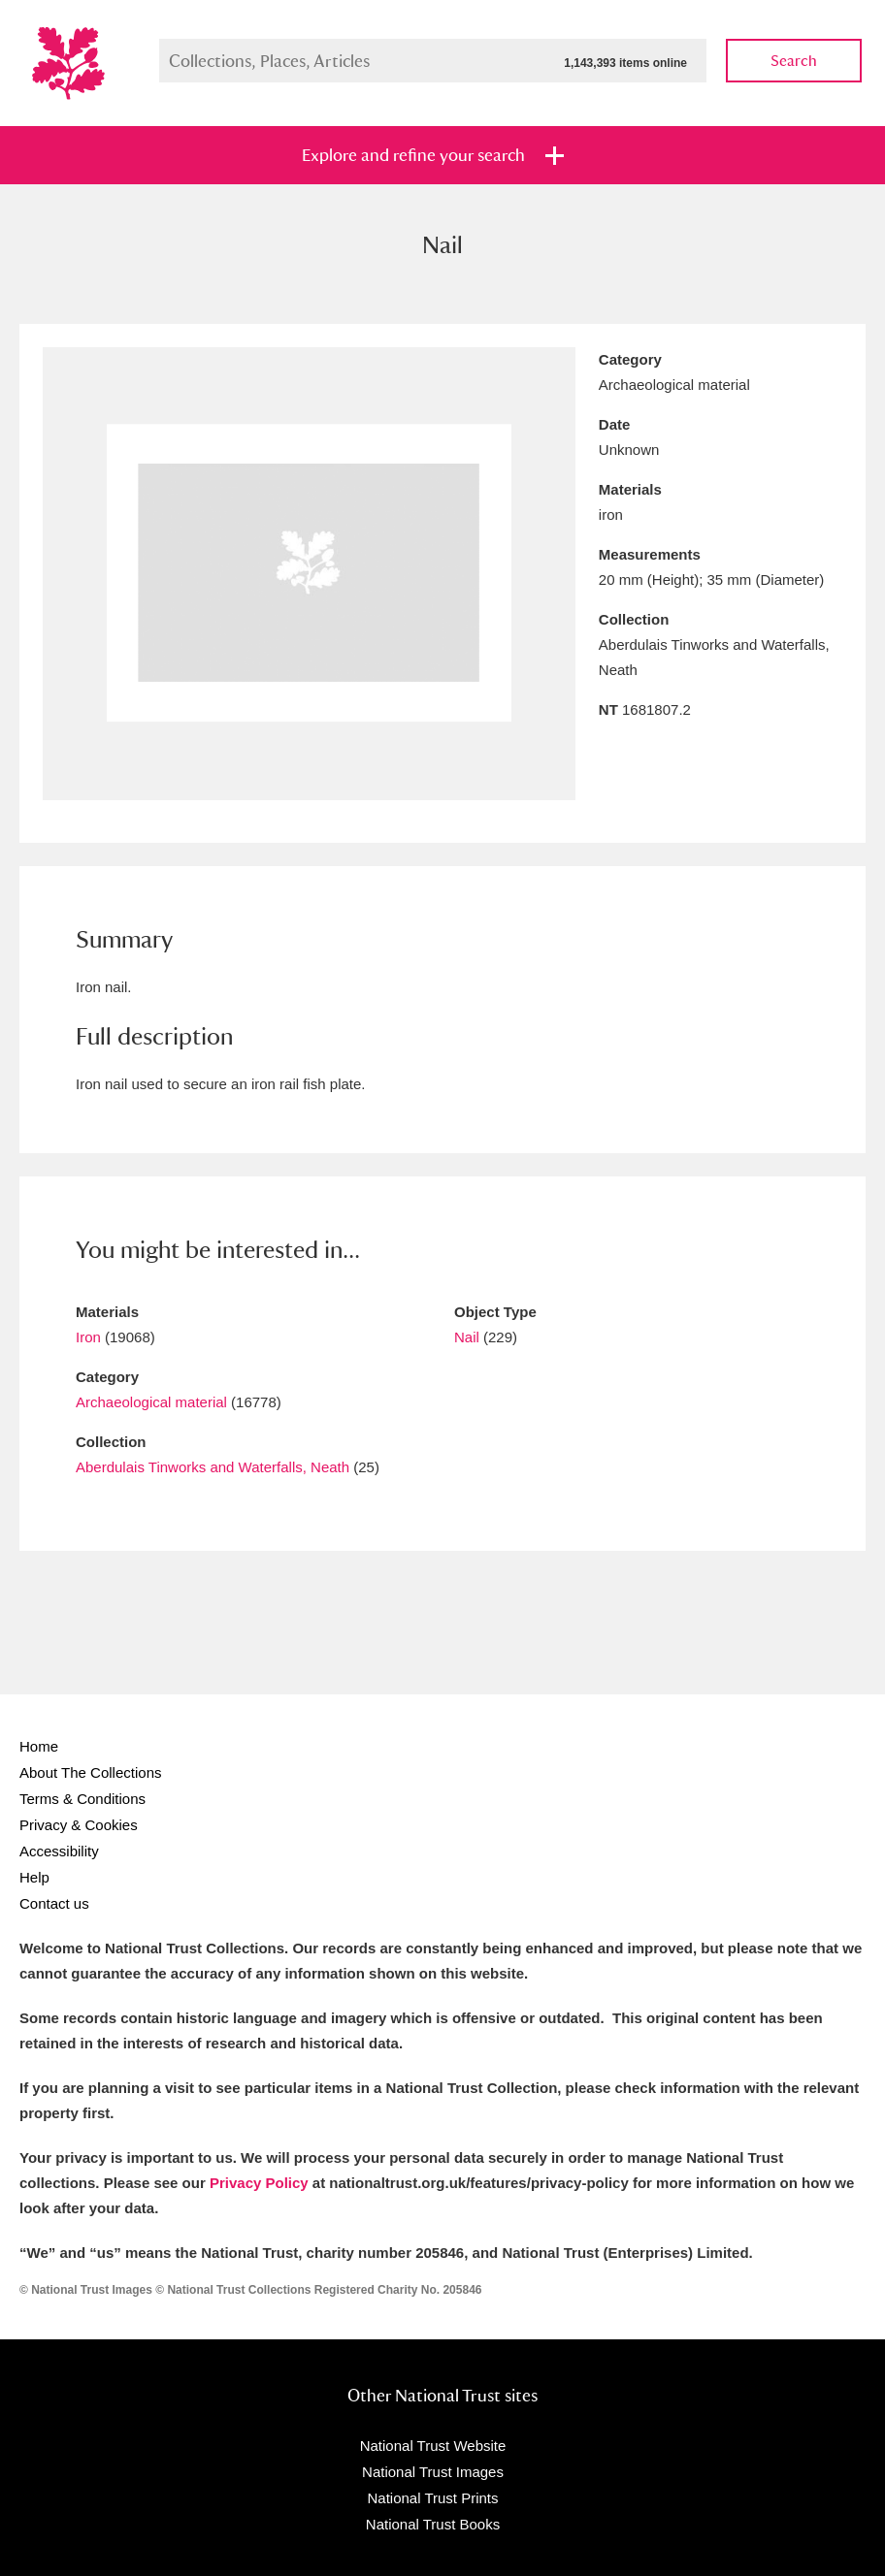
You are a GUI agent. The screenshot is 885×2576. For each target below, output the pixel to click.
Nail (466, 1337)
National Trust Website (433, 2445)
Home (38, 1746)
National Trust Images (433, 2471)
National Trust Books (433, 2524)
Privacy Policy (259, 2182)
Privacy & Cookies (78, 1825)
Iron (88, 1337)
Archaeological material (151, 1402)
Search (793, 60)
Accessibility (59, 1851)
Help (34, 1877)
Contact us (54, 1903)
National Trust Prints (432, 2498)
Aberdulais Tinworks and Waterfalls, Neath (212, 1467)
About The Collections (90, 1772)
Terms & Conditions (82, 1798)
